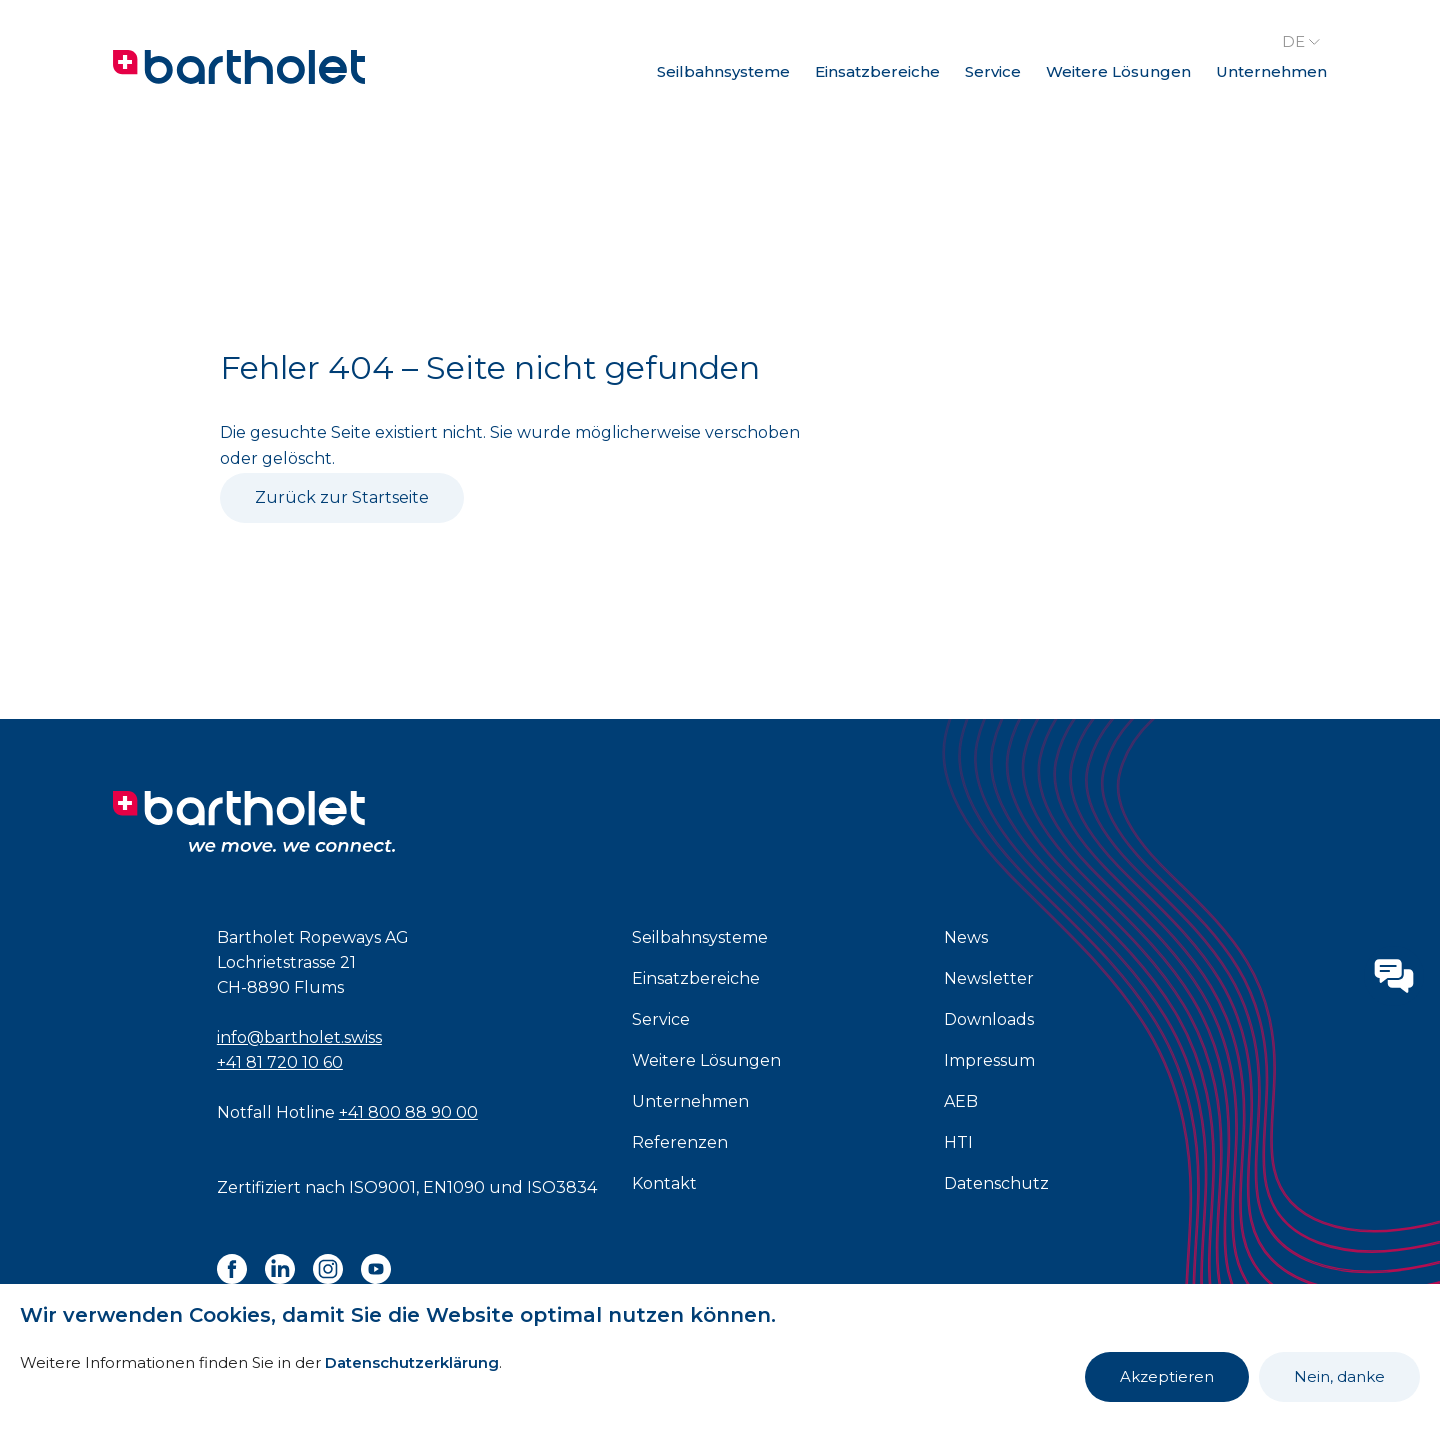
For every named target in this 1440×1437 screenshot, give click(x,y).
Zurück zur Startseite (342, 497)
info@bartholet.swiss (299, 1037)
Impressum (989, 1060)
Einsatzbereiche (877, 71)
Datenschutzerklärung (412, 1362)
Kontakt (664, 1183)
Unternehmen (1271, 71)
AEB (961, 1101)
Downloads (989, 1019)
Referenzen (680, 1142)
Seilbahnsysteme (723, 71)
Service (993, 71)
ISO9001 (382, 1187)
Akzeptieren (1167, 1376)
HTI (958, 1142)
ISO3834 (562, 1187)
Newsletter (989, 978)
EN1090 (454, 1187)
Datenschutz (996, 1183)
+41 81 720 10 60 (280, 1062)
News (966, 937)
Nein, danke (1339, 1376)
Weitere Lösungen (1118, 71)
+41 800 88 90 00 (408, 1112)
